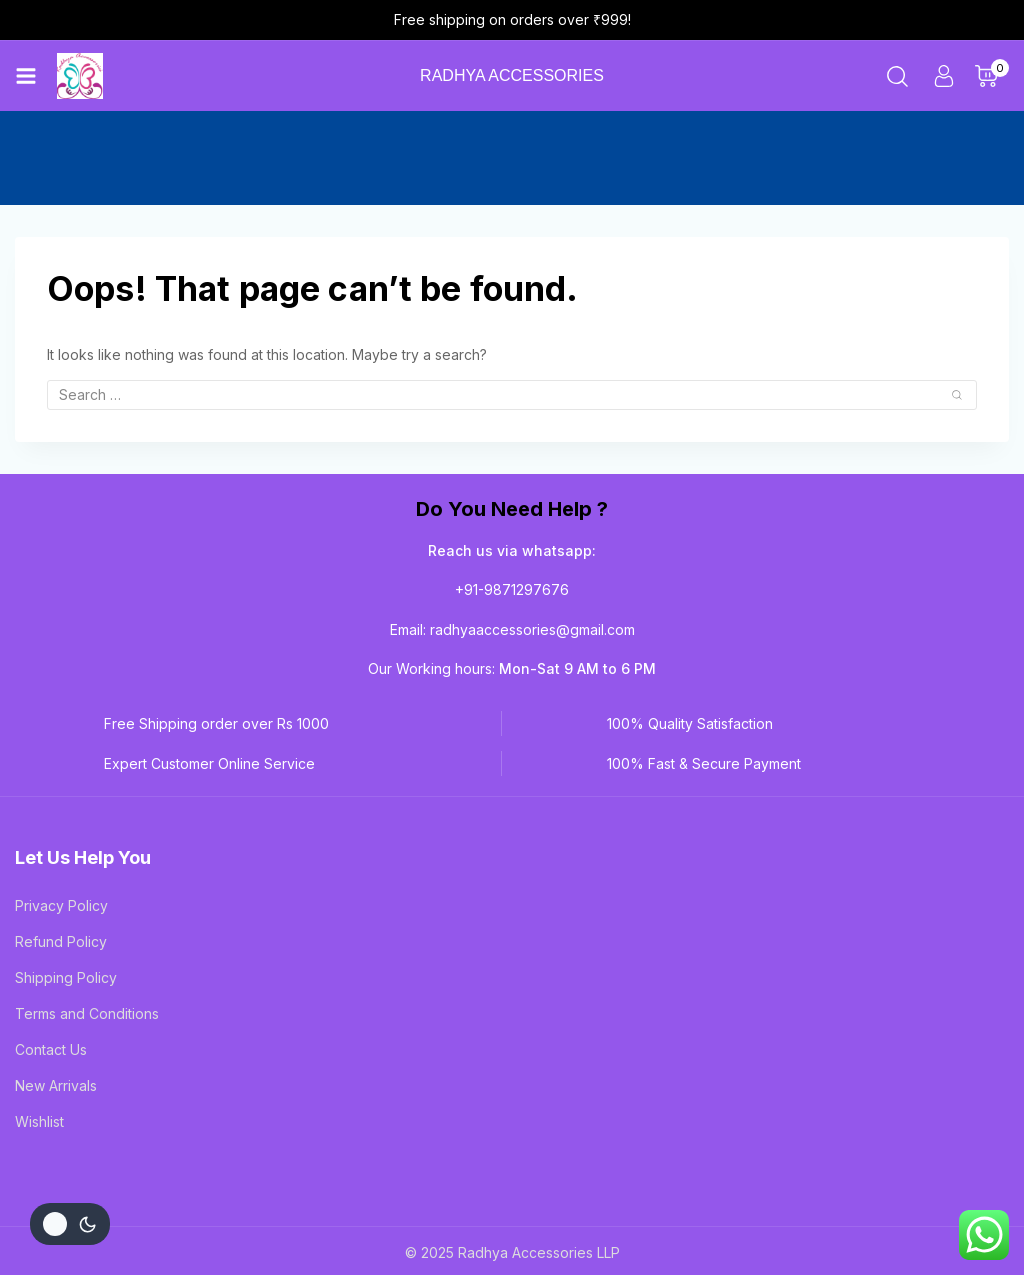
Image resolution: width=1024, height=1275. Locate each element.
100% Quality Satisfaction (690, 639)
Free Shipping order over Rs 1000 (216, 639)
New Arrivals (56, 1001)
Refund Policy (61, 857)
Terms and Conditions (87, 929)
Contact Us (51, 965)
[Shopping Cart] (992, 81)
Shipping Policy (66, 893)
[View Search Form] (897, 81)
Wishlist (39, 1037)
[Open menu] (26, 81)
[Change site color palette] (70, 1224)
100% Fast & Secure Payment (704, 679)
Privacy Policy (61, 821)
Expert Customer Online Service (209, 679)
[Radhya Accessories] (87, 81)
